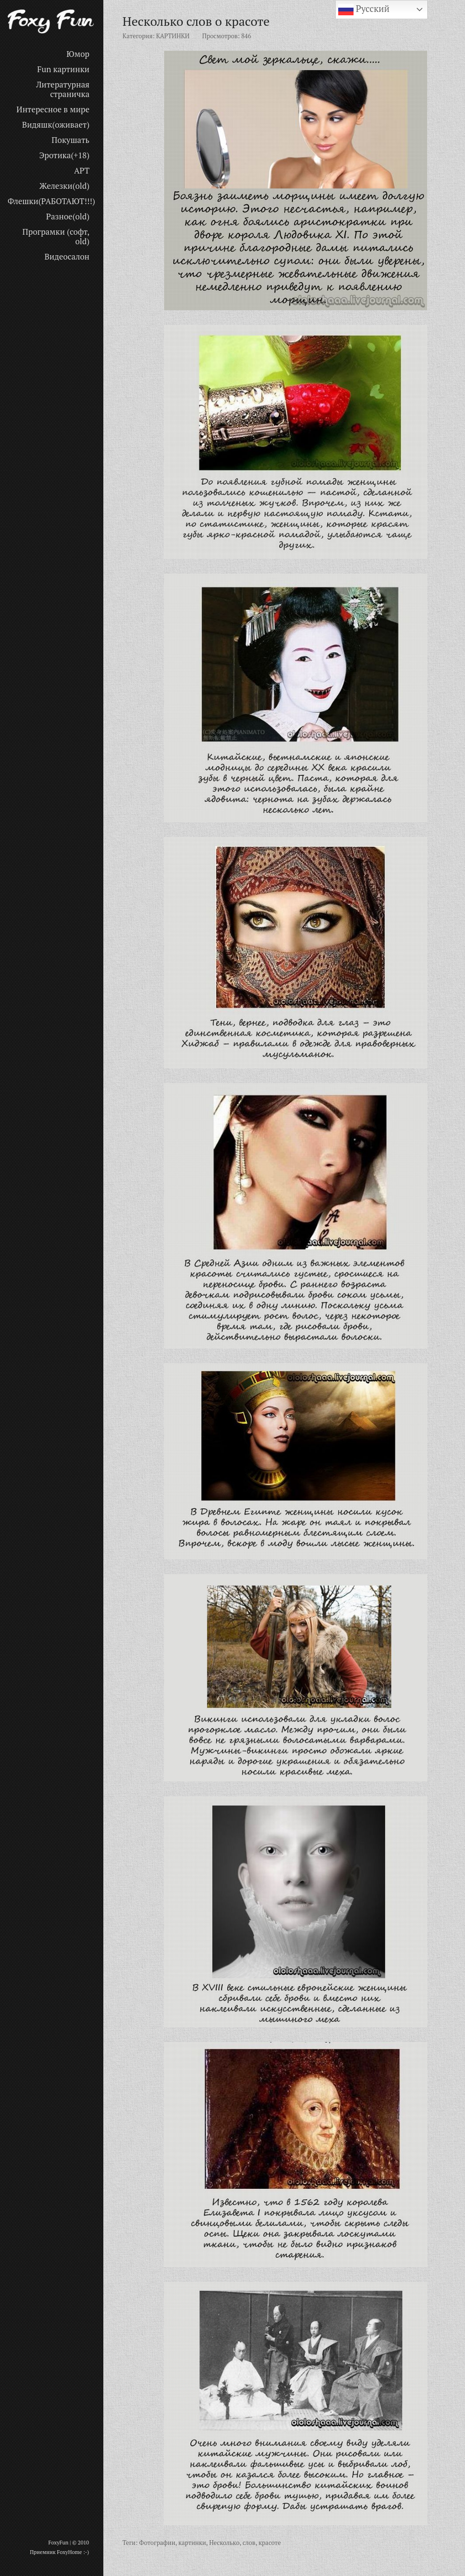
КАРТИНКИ (172, 36)
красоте (269, 2542)
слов (249, 2542)
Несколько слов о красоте (196, 21)
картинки (192, 2542)
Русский (363, 9)
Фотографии (157, 2542)
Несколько (224, 2542)
